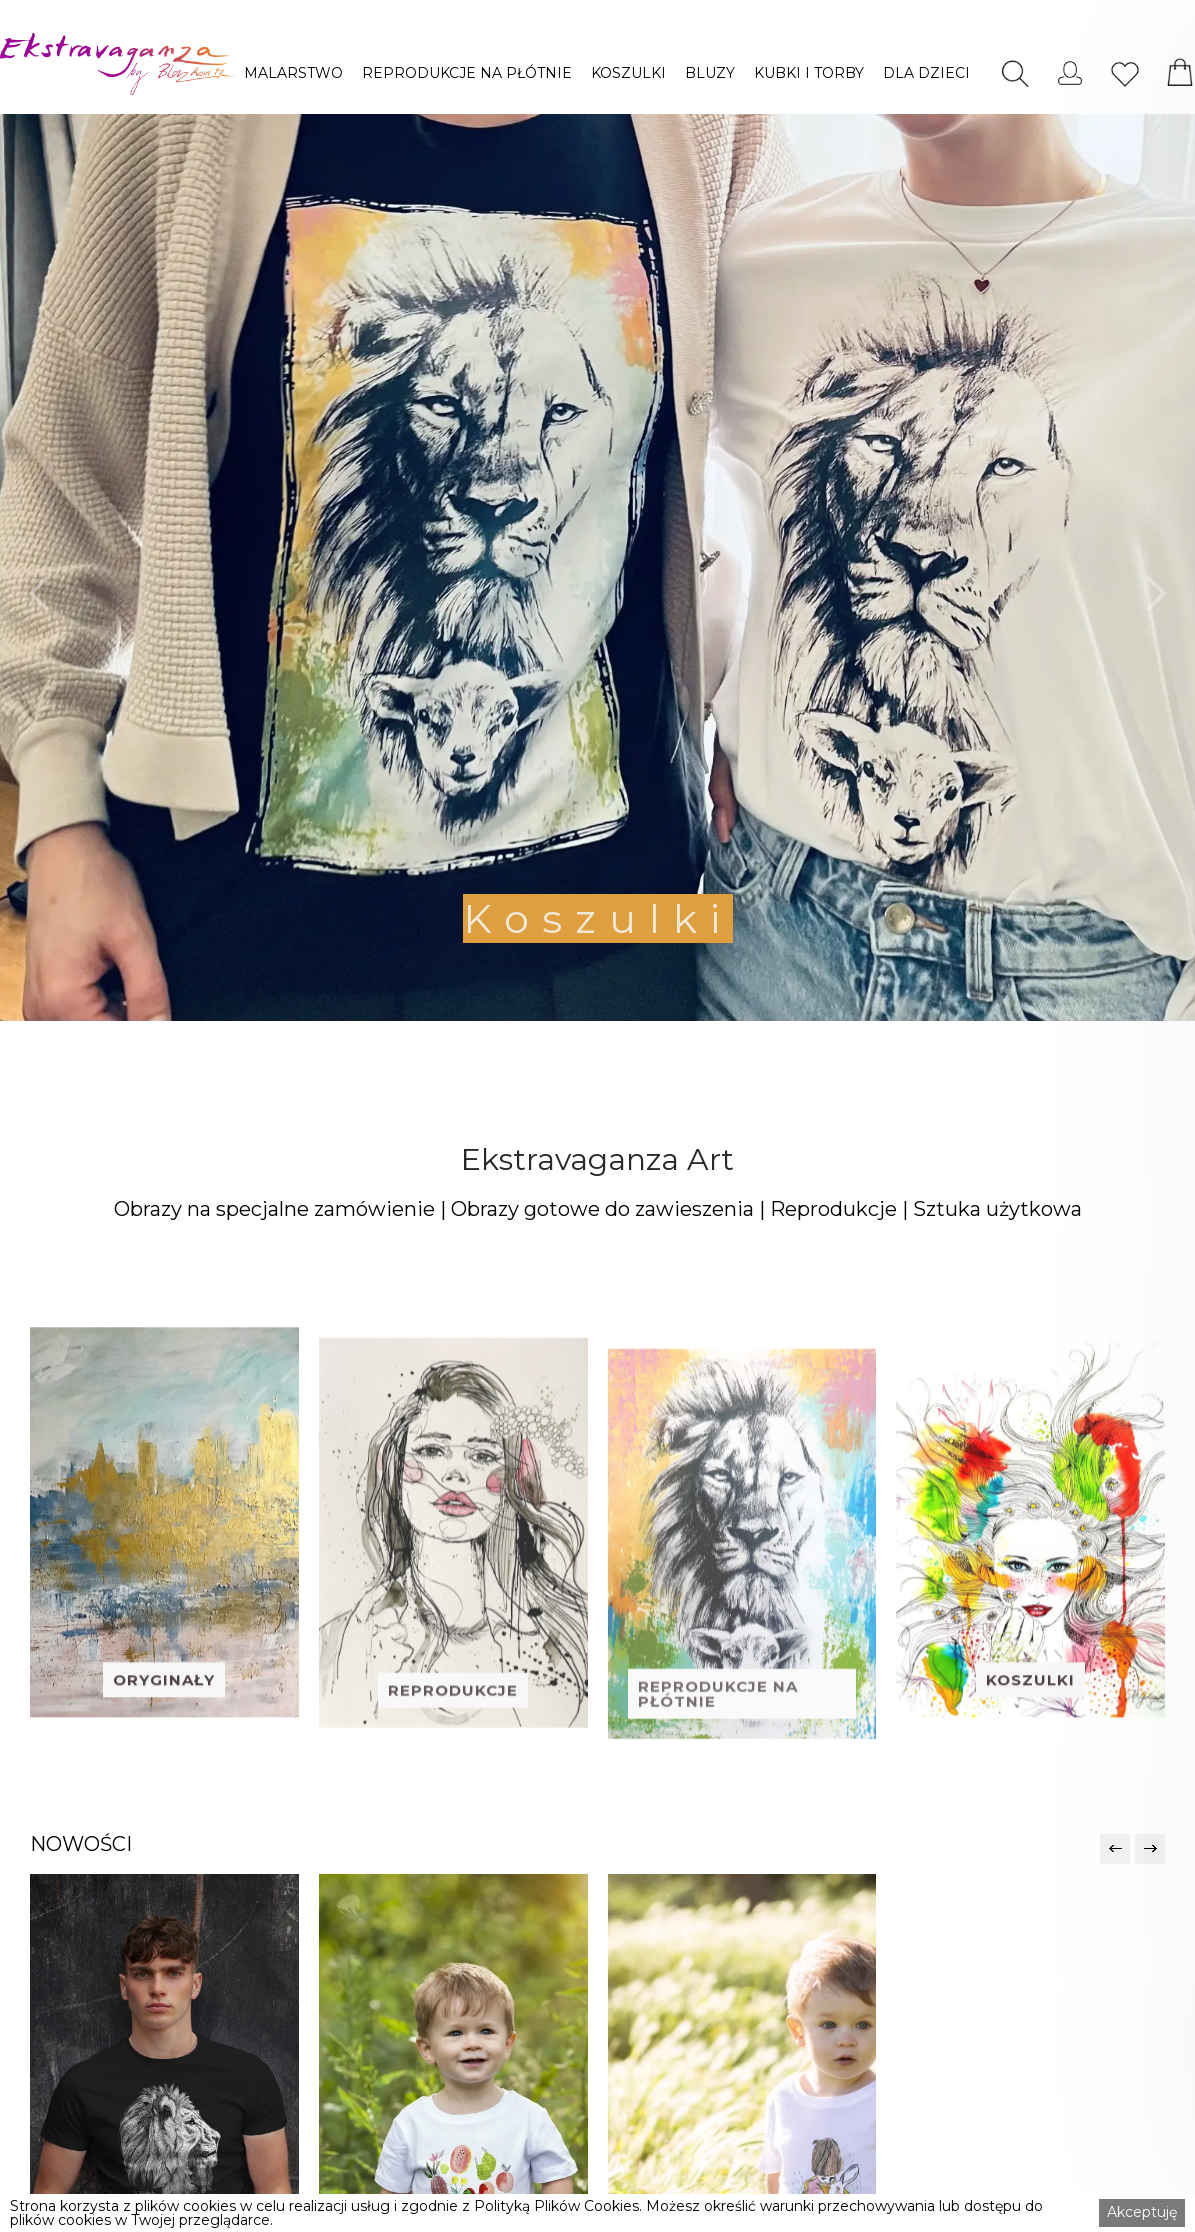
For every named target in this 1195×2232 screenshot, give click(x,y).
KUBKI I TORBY (809, 73)
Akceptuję (1142, 2212)
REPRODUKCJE (453, 1758)
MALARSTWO (293, 73)
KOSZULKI (628, 73)
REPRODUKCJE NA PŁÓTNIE (467, 73)
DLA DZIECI (926, 73)
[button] (293, 73)
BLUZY (710, 73)
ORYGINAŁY (164, 1741)
